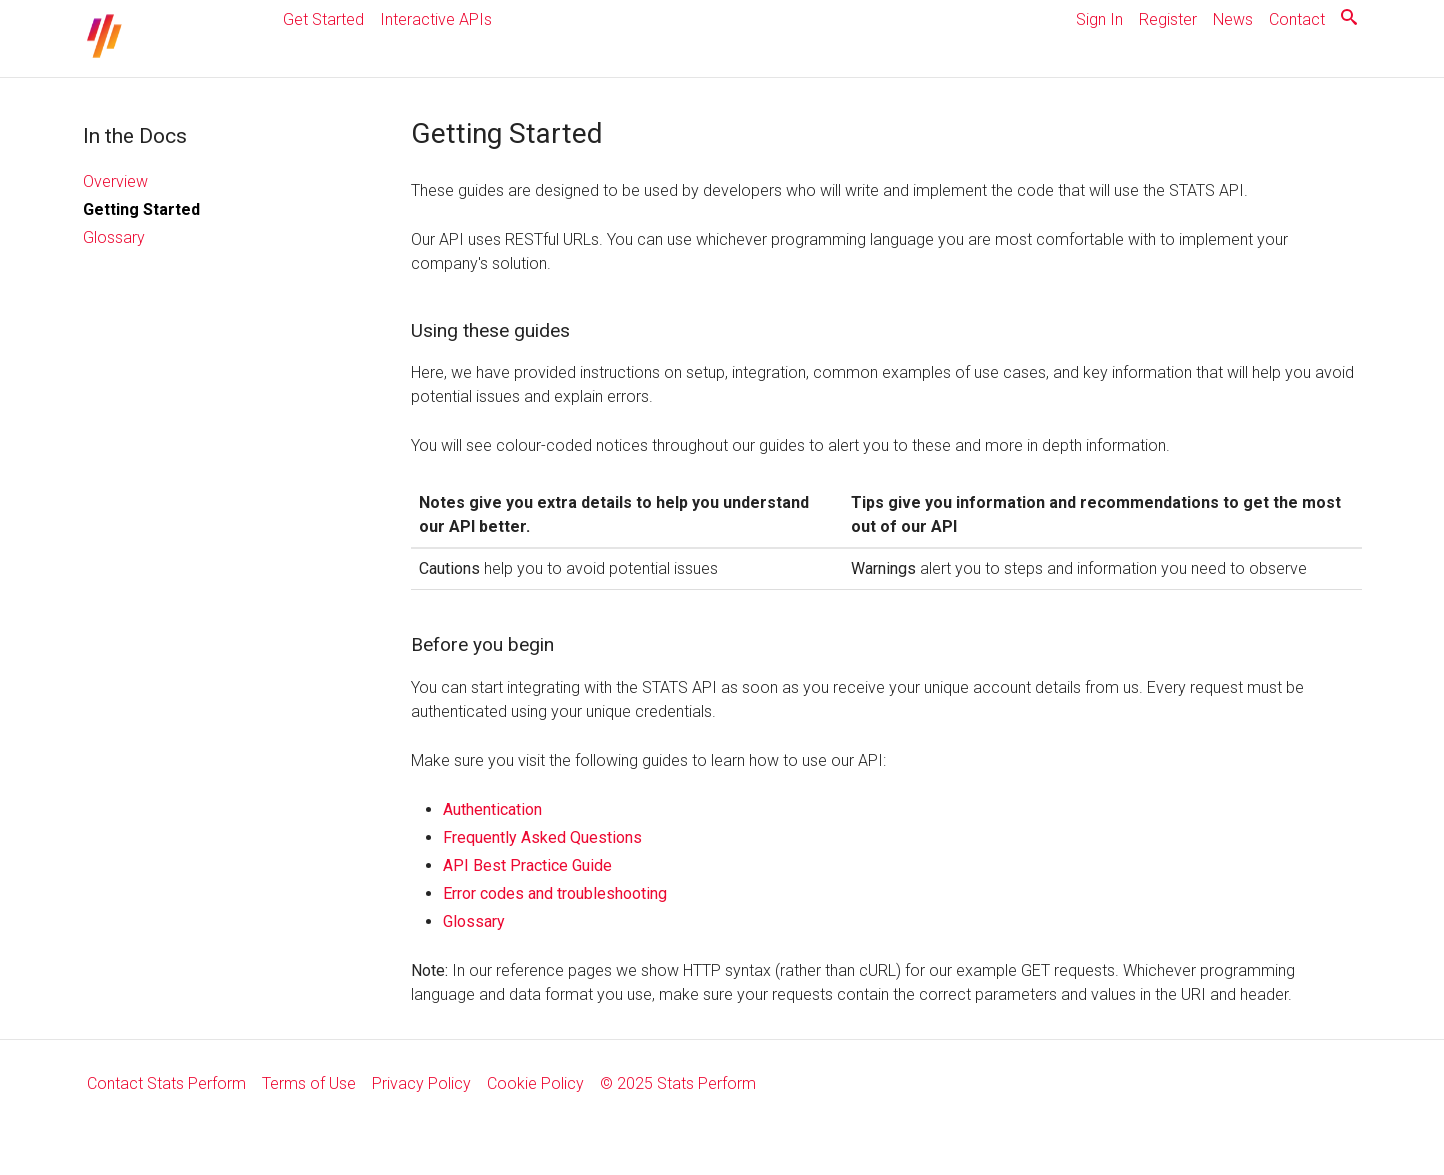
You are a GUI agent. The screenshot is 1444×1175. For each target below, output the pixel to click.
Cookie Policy (535, 1083)
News (1233, 19)
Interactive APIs (436, 19)
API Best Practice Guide (527, 865)
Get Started (323, 19)
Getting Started (141, 209)
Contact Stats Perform (166, 1083)
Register (1168, 19)
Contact (1297, 19)
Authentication (492, 809)
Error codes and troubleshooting (555, 893)
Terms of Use (309, 1083)
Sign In (1099, 19)
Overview (115, 181)
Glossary (114, 237)
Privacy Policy (421, 1083)
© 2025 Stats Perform (678, 1083)
